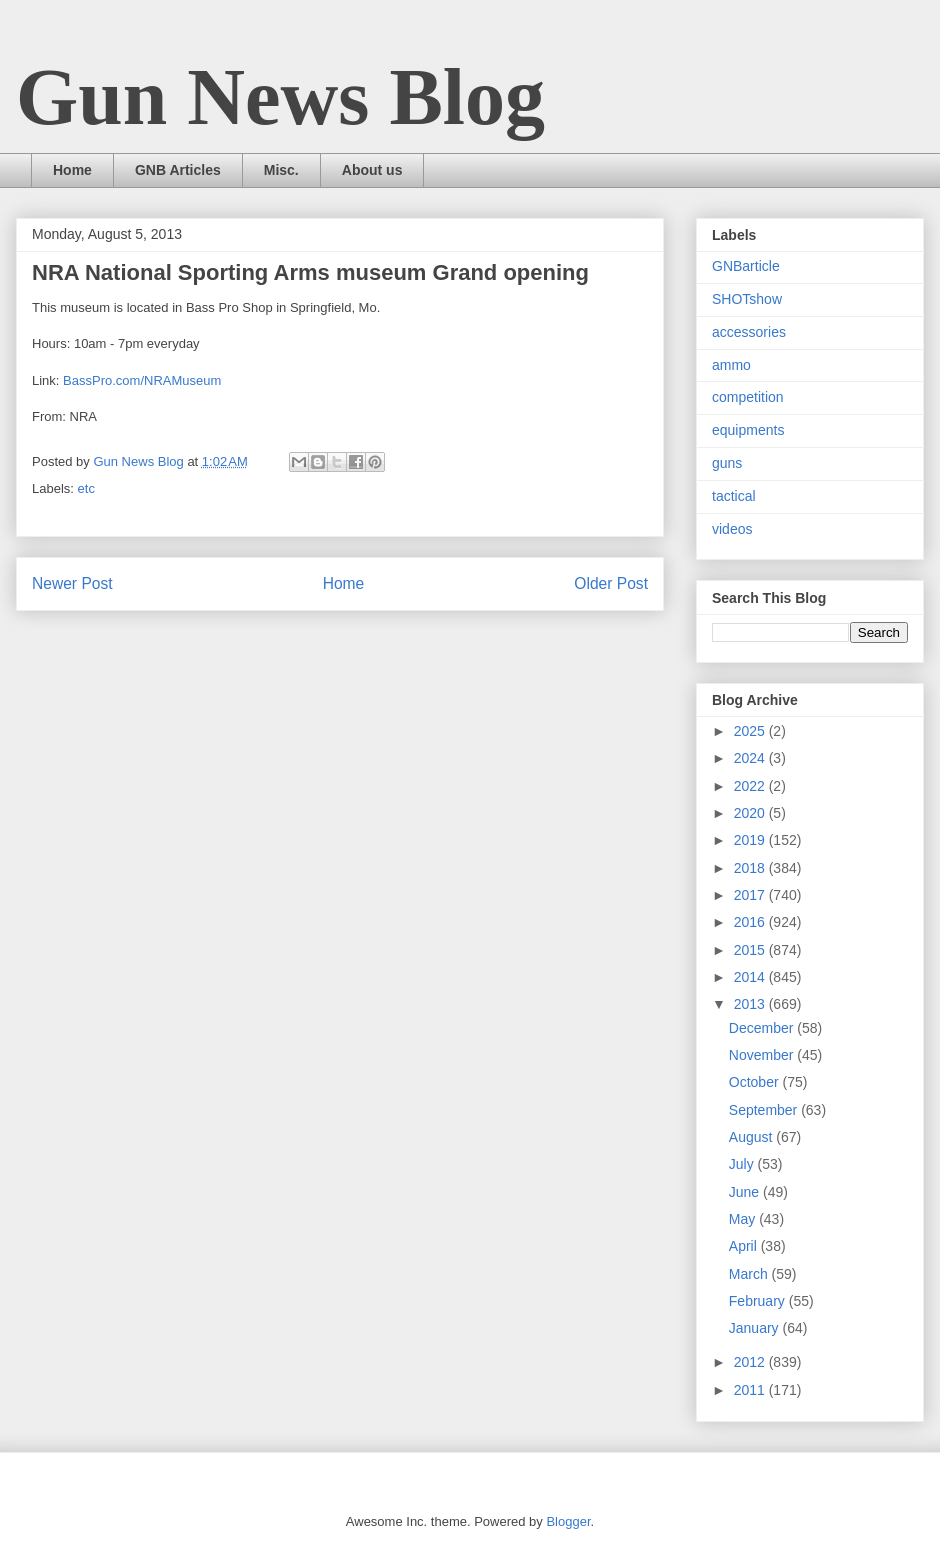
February (759, 1301)
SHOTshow (747, 299)
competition (748, 397)
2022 (751, 786)
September (765, 1110)
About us (372, 170)
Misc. (281, 170)
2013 (751, 1004)
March (750, 1274)
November (763, 1055)
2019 (751, 840)
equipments (748, 430)
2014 (751, 977)
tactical (734, 496)
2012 (751, 1362)
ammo (731, 365)
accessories (749, 332)
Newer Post (72, 583)
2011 (751, 1390)
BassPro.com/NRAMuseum (142, 380)
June (746, 1192)
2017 (751, 895)
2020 (751, 813)
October (756, 1082)
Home (72, 170)
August (752, 1137)
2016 (751, 922)
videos (732, 529)
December (763, 1028)
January (756, 1328)
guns (727, 463)
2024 (751, 758)
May (744, 1219)
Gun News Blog (280, 97)
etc (86, 488)
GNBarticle (746, 266)
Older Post (611, 583)
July (743, 1164)
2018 (751, 868)
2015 (751, 950)
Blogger (568, 1521)
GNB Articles (178, 170)
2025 (751, 731)
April (745, 1246)
